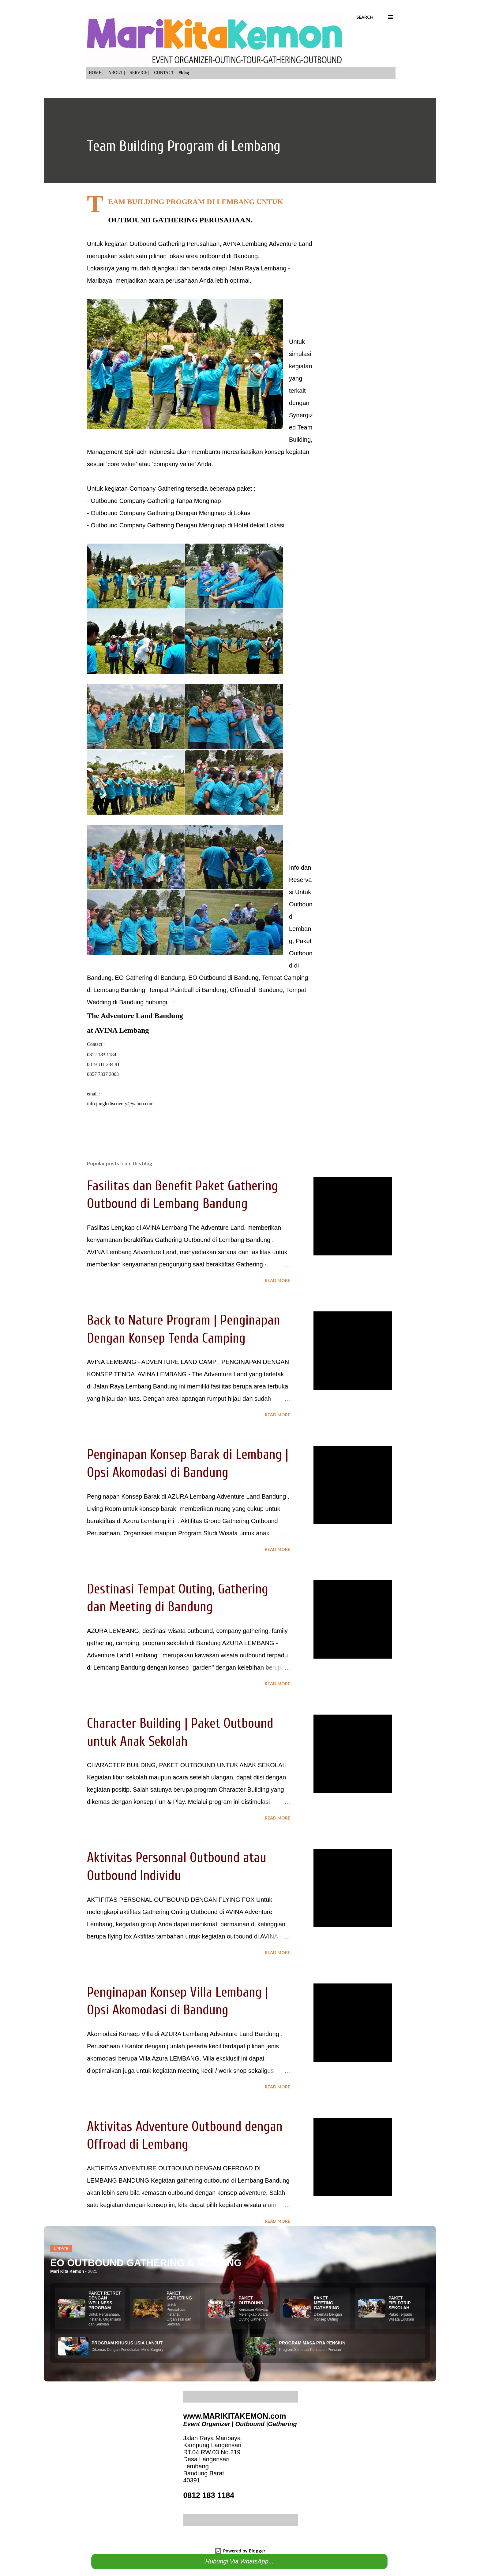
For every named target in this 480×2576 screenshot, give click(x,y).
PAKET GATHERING (179, 2295)
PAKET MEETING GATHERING (326, 2302)
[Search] (364, 17)
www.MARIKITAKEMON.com (234, 2416)
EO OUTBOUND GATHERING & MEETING (146, 2262)
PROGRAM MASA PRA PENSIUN (312, 2342)
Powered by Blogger (240, 2551)
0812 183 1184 (208, 2495)
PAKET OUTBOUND (250, 2300)
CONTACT (164, 72)
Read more (277, 1280)
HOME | (96, 72)
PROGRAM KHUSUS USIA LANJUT (127, 2342)
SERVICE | (139, 72)
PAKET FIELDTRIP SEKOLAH (399, 2302)
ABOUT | (116, 72)
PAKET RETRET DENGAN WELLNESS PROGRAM (104, 2300)
